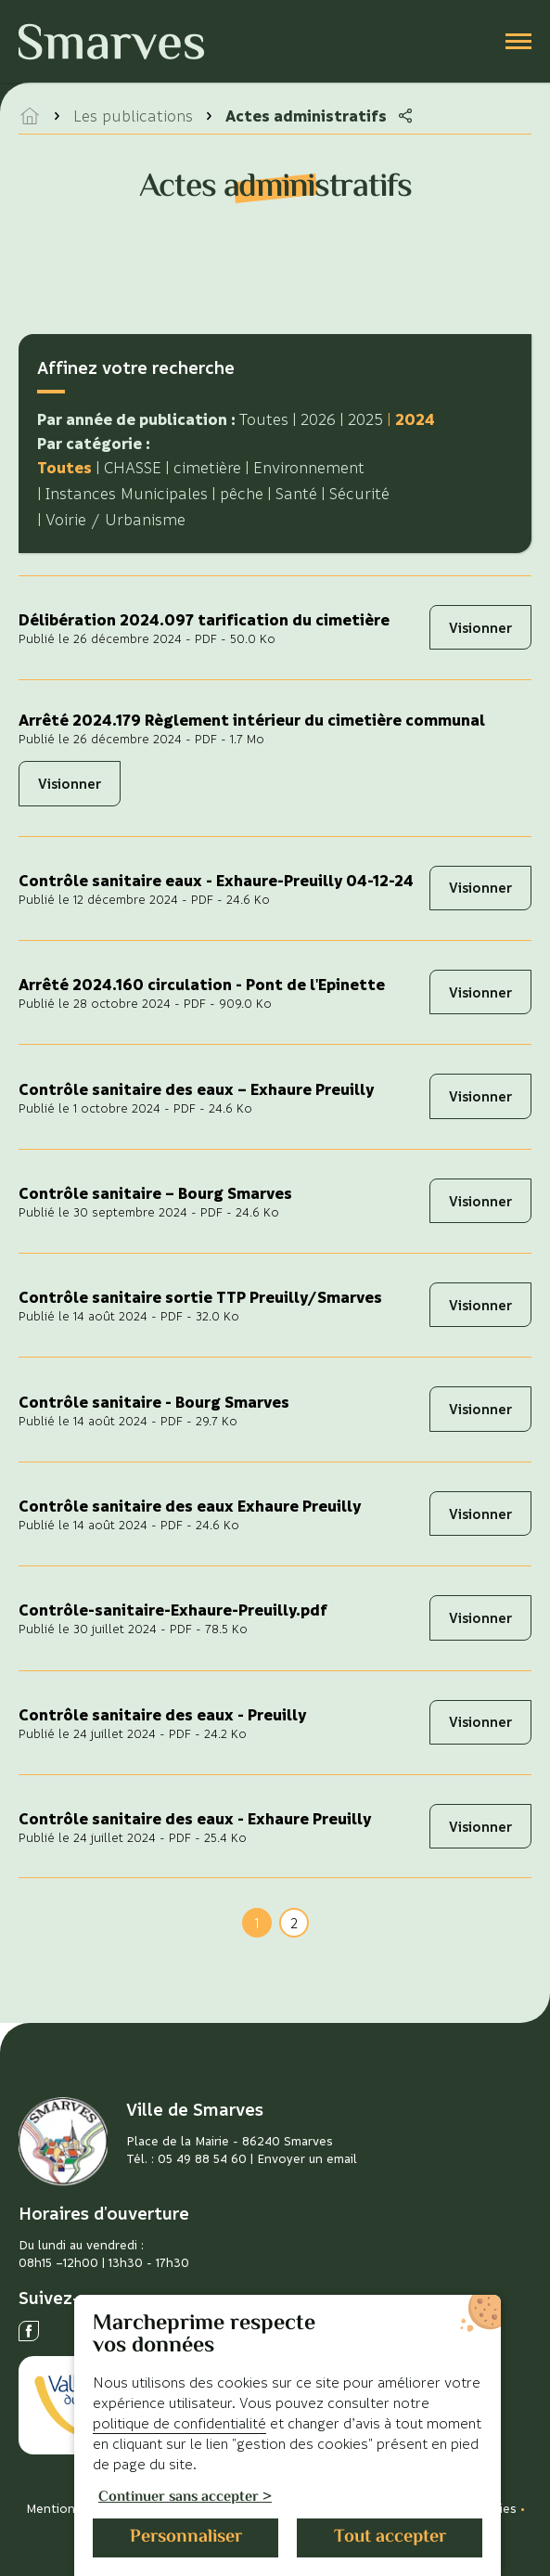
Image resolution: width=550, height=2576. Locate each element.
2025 (365, 419)
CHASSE (132, 467)
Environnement (309, 467)
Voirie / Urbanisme (115, 519)
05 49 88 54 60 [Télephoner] (202, 2158)
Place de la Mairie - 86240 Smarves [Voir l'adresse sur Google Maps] (229, 2140)
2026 (318, 419)
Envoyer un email (307, 2158)
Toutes (263, 419)
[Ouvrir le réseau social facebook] (29, 2331)
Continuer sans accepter (178, 2498)
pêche (241, 493)
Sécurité (359, 493)
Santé (296, 493)
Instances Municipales (126, 493)
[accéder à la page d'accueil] (30, 116)
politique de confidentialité (179, 2423)
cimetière (207, 467)
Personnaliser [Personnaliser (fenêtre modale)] (186, 2537)
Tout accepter (390, 2537)
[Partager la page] (405, 116)
